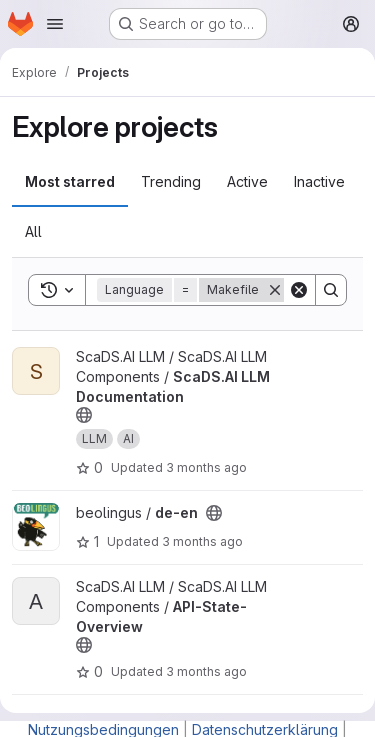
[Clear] (299, 290)
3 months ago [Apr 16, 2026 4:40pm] (206, 467)
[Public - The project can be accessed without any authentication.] (84, 415)
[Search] (331, 290)
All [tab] (33, 231)
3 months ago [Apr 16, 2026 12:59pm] (206, 671)
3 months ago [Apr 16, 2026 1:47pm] (202, 541)
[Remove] (275, 290)
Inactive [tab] (319, 181)
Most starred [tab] (70, 181)
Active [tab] (247, 181)
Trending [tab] (171, 181)
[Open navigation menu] (55, 24)
